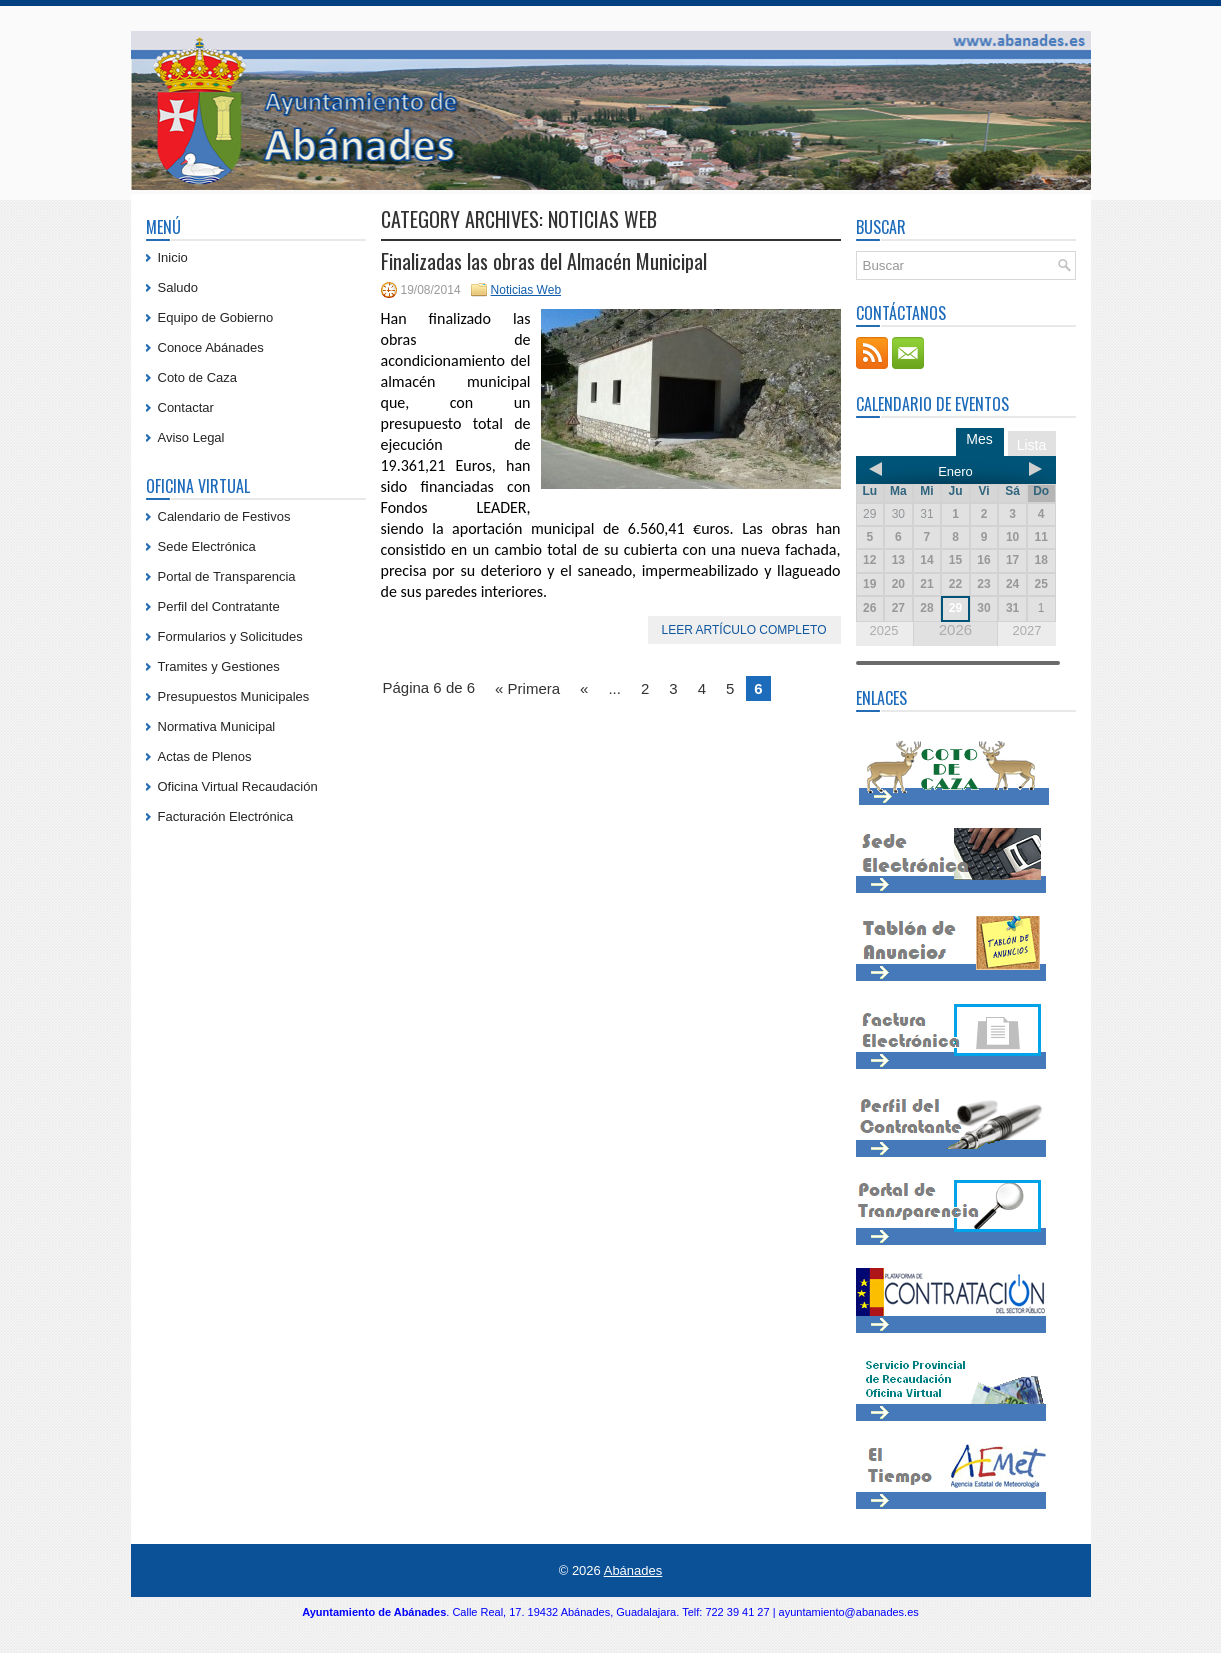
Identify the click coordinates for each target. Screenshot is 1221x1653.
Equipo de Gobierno (216, 317)
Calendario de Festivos (224, 516)
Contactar (186, 407)
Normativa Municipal (217, 726)
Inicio (173, 257)
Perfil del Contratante (219, 606)
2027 (1026, 630)
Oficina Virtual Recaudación (238, 786)
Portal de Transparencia (227, 576)
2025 (884, 630)
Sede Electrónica (207, 546)
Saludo (178, 287)
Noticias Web (526, 290)
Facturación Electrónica (226, 816)
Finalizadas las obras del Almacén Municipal (544, 261)
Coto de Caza (198, 377)
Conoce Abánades (211, 347)
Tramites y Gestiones (219, 666)
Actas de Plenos (205, 756)
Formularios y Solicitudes (230, 636)
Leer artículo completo (744, 630)
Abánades (633, 1570)
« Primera (527, 688)
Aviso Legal (191, 437)
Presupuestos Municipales (234, 696)
